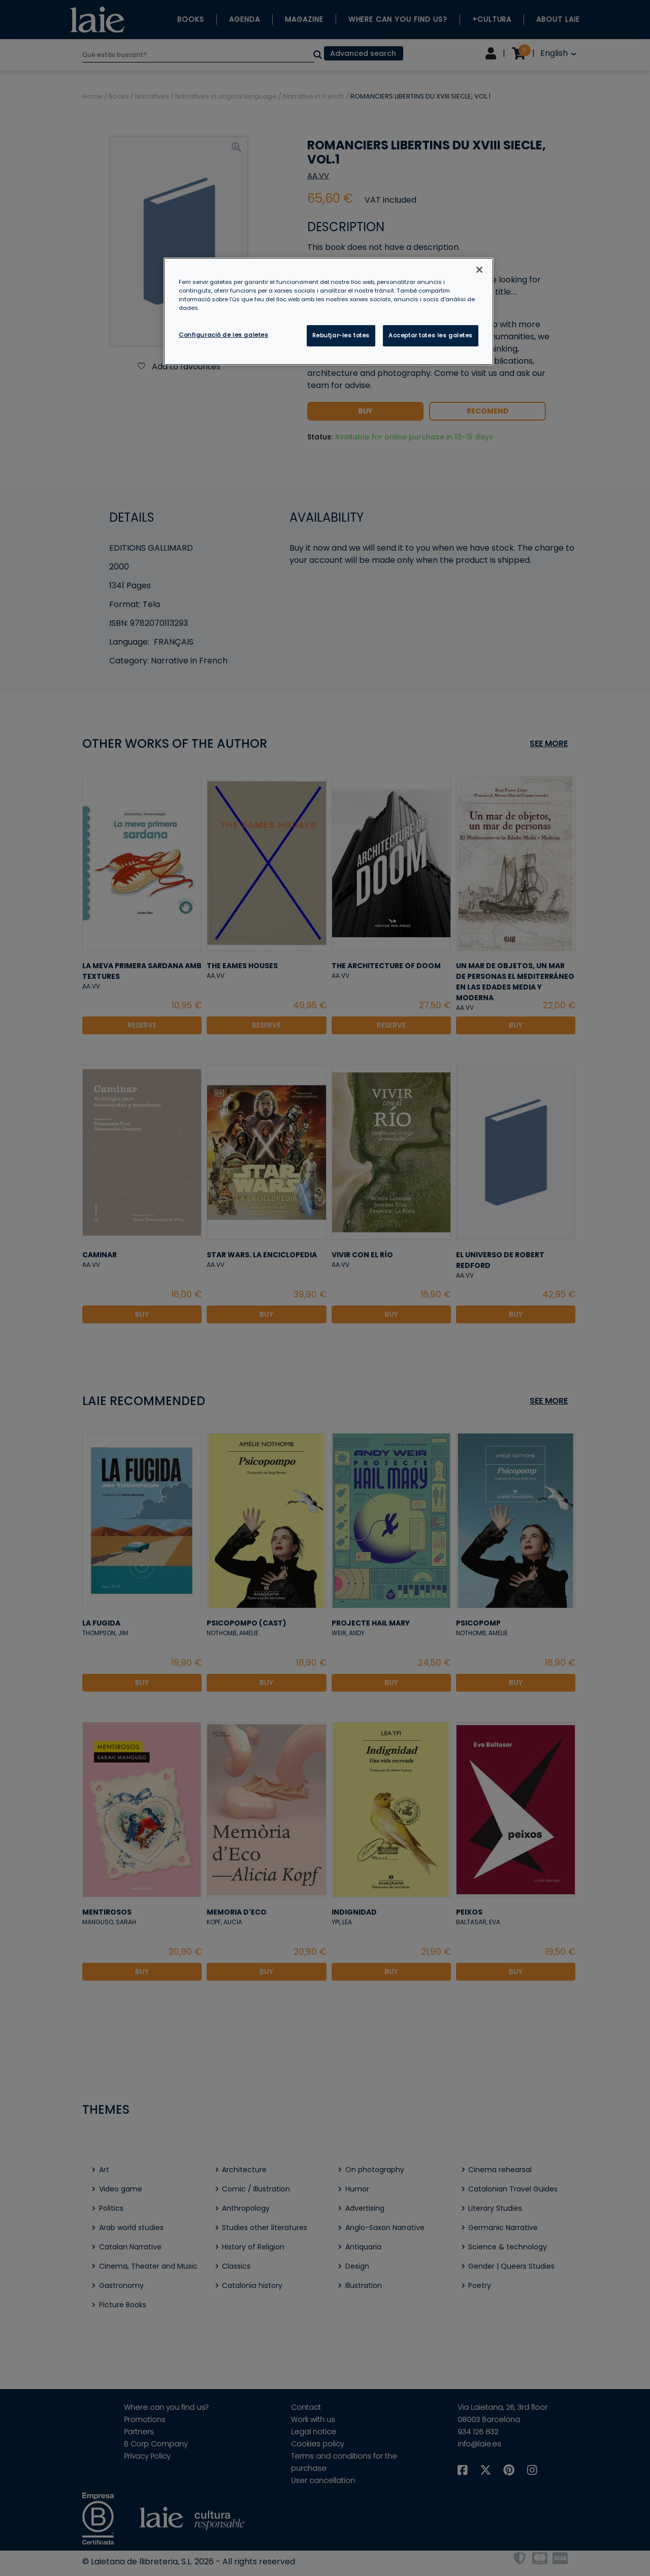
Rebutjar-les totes (341, 335)
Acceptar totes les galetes (430, 335)
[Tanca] (479, 270)
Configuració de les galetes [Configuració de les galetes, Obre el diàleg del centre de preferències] (223, 335)
